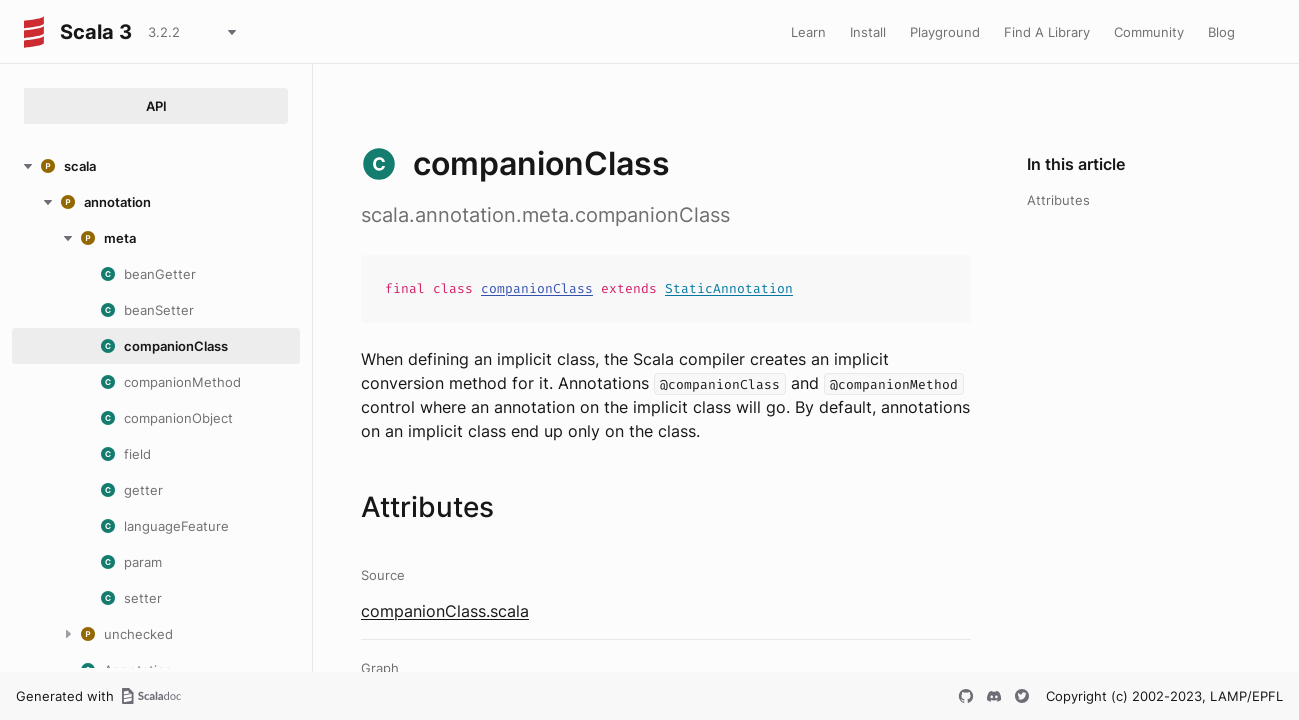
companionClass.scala (445, 611)
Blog (1221, 32)
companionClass (537, 288)
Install (868, 32)
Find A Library (1047, 32)
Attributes (1058, 200)
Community (1149, 32)
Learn (808, 32)
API (156, 106)
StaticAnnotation (729, 288)
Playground (945, 32)
